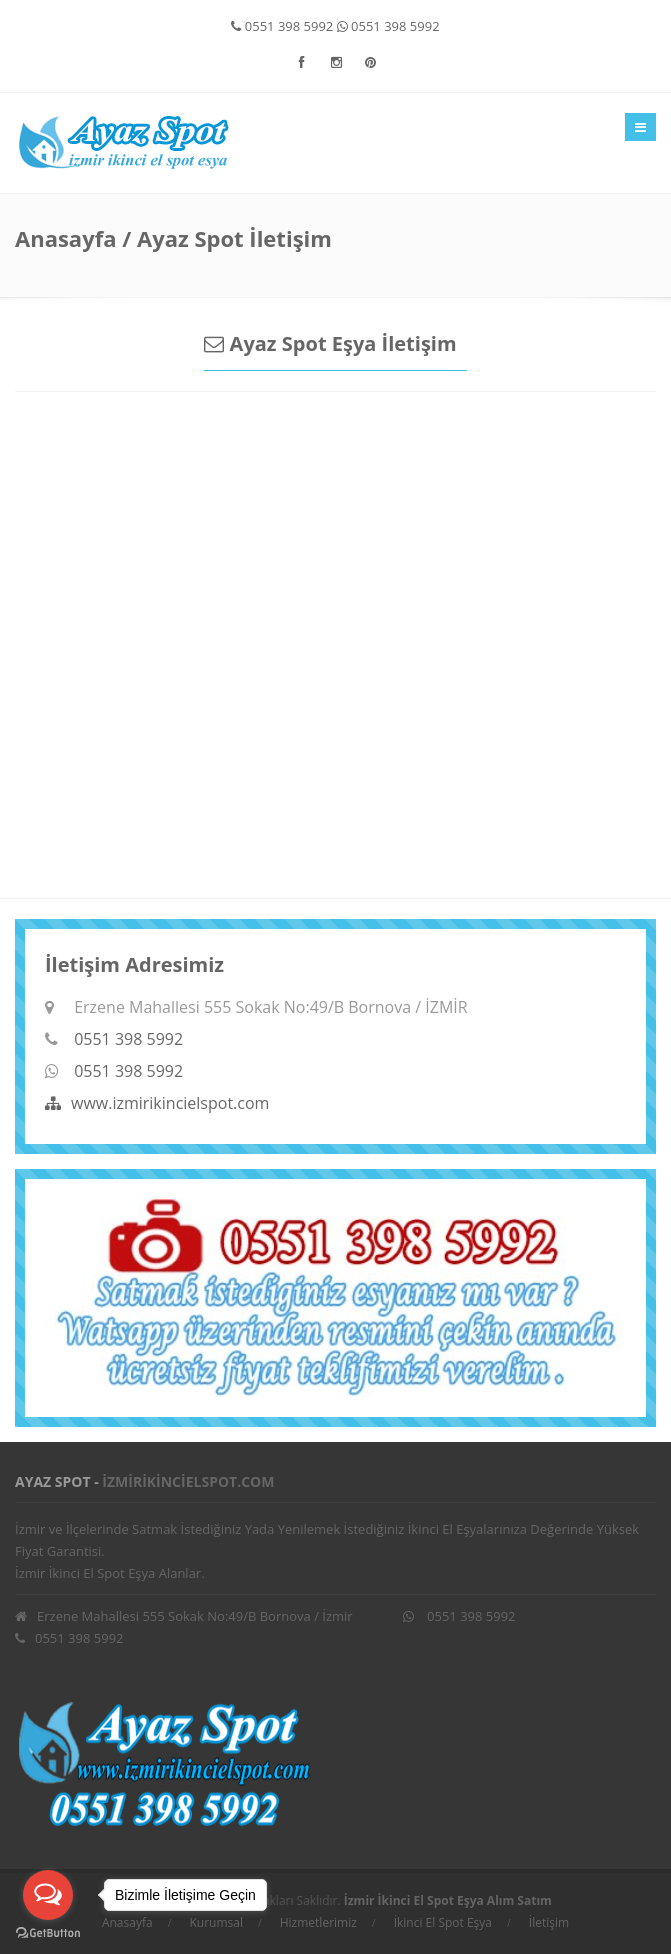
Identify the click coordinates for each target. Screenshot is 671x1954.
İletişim (549, 1922)
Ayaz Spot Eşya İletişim (330, 343)
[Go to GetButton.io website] (48, 1933)
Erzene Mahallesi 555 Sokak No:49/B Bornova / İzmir (184, 1616)
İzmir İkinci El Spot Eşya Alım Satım (448, 1900)
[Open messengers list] (48, 1895)
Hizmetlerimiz (318, 1922)
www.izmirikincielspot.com (157, 1103)
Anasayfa (65, 238)
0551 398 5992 (282, 26)
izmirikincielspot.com (188, 1481)
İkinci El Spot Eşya (443, 1922)
